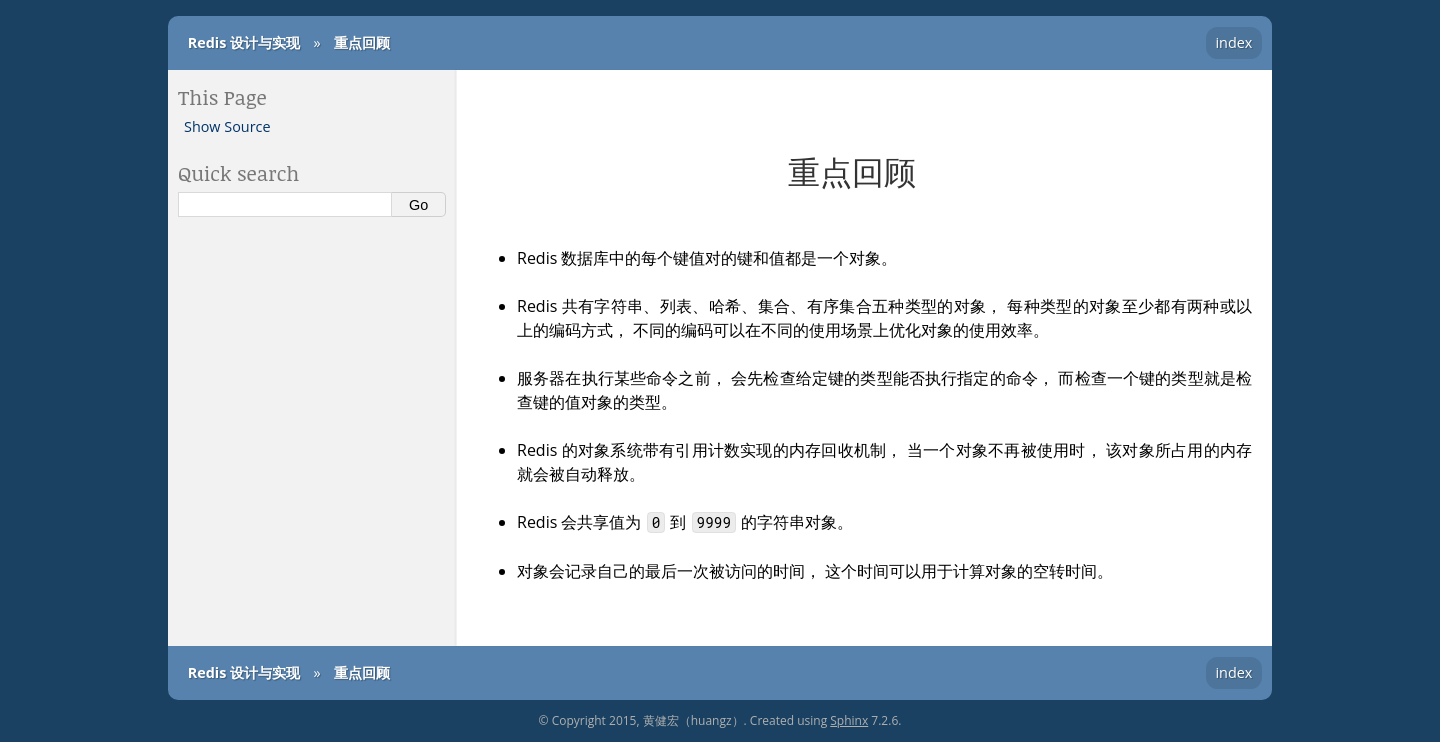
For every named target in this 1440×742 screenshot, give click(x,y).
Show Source (227, 126)
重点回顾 (362, 42)
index (1233, 42)
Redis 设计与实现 (244, 42)
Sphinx (849, 720)
